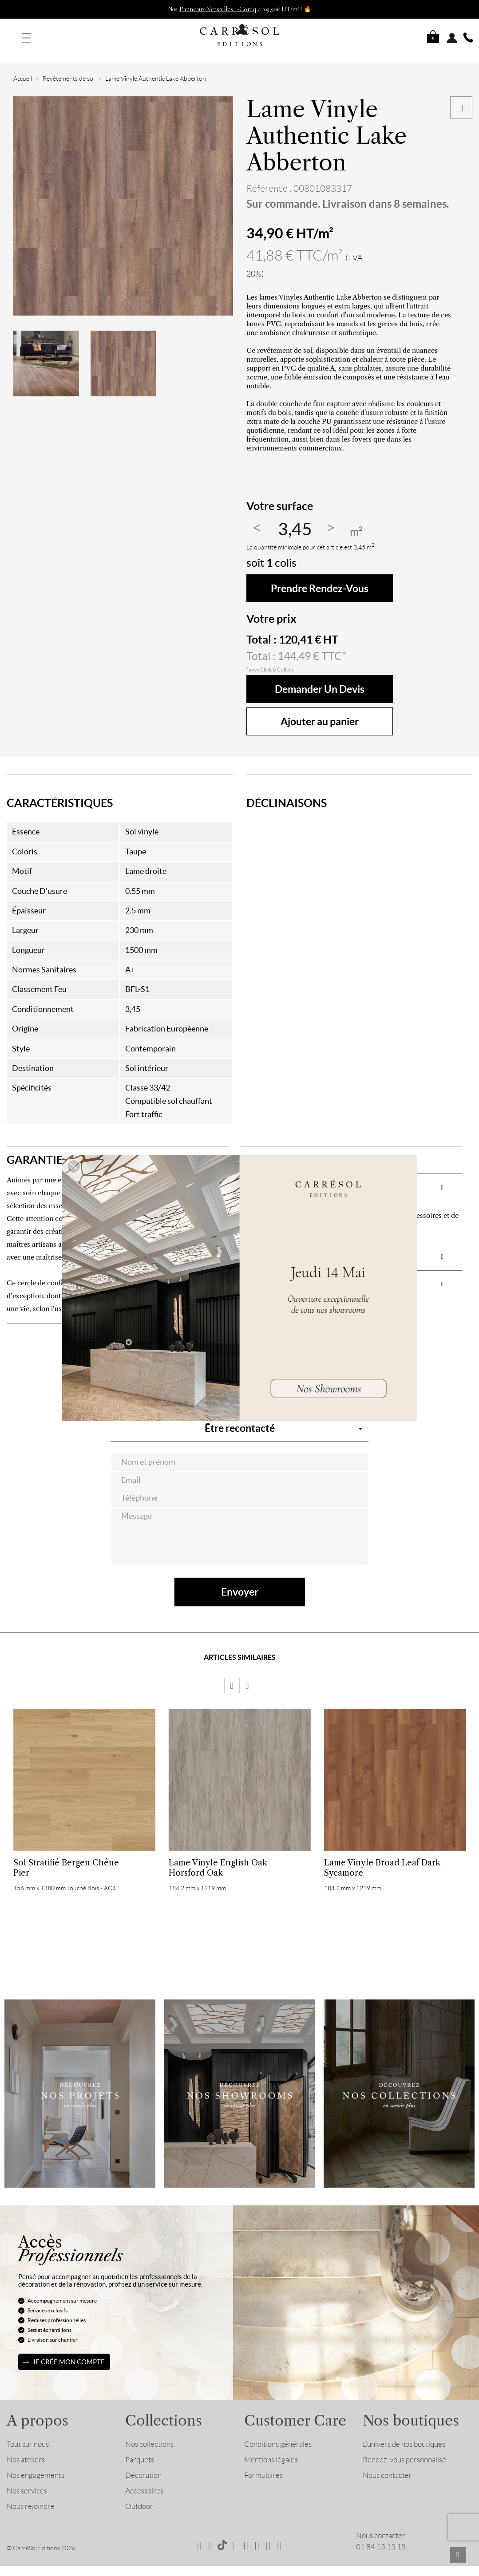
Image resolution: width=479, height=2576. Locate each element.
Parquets (139, 2449)
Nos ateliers (26, 2449)
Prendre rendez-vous (319, 578)
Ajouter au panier (320, 711)
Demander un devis (319, 678)
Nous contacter (387, 2465)
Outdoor (139, 2496)
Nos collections (149, 2434)
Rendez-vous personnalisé (404, 2449)
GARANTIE (35, 1149)
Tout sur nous (28, 2434)
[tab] (117, 1149)
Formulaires (263, 2465)
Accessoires (144, 2480)
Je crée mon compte (68, 2351)
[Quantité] (295, 519)
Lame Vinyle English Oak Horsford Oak (218, 1857)
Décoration (143, 2465)
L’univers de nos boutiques (404, 2434)
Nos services (27, 2480)
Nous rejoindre (31, 2496)
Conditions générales (278, 2434)
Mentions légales (271, 2449)
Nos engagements (35, 2465)
